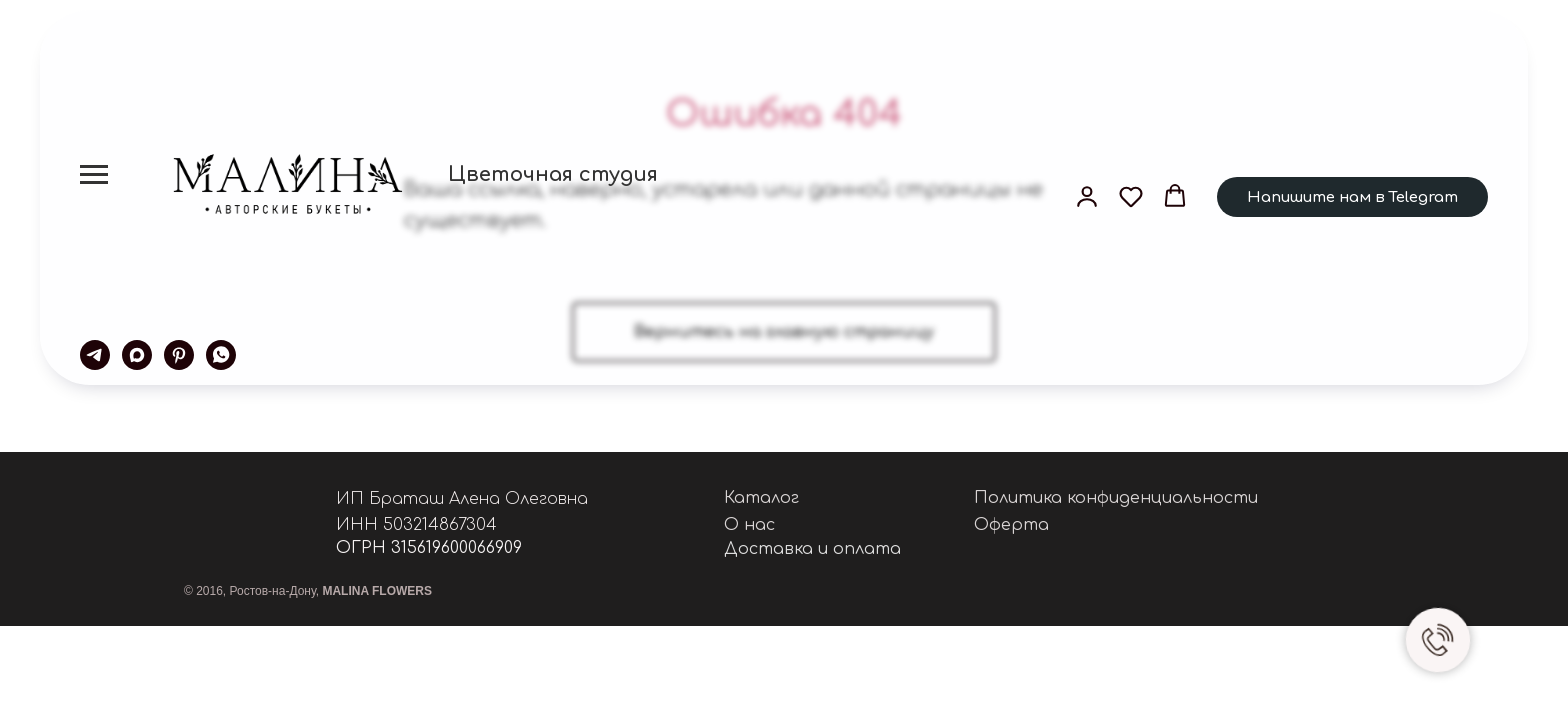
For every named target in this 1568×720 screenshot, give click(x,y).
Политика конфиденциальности (1116, 498)
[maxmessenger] (137, 355)
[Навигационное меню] (94, 175)
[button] (1087, 196)
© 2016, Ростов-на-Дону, (308, 591)
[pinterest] (179, 355)
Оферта (1011, 525)
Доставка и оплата (812, 549)
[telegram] (95, 355)
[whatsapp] (221, 355)
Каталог (761, 498)
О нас (749, 525)
